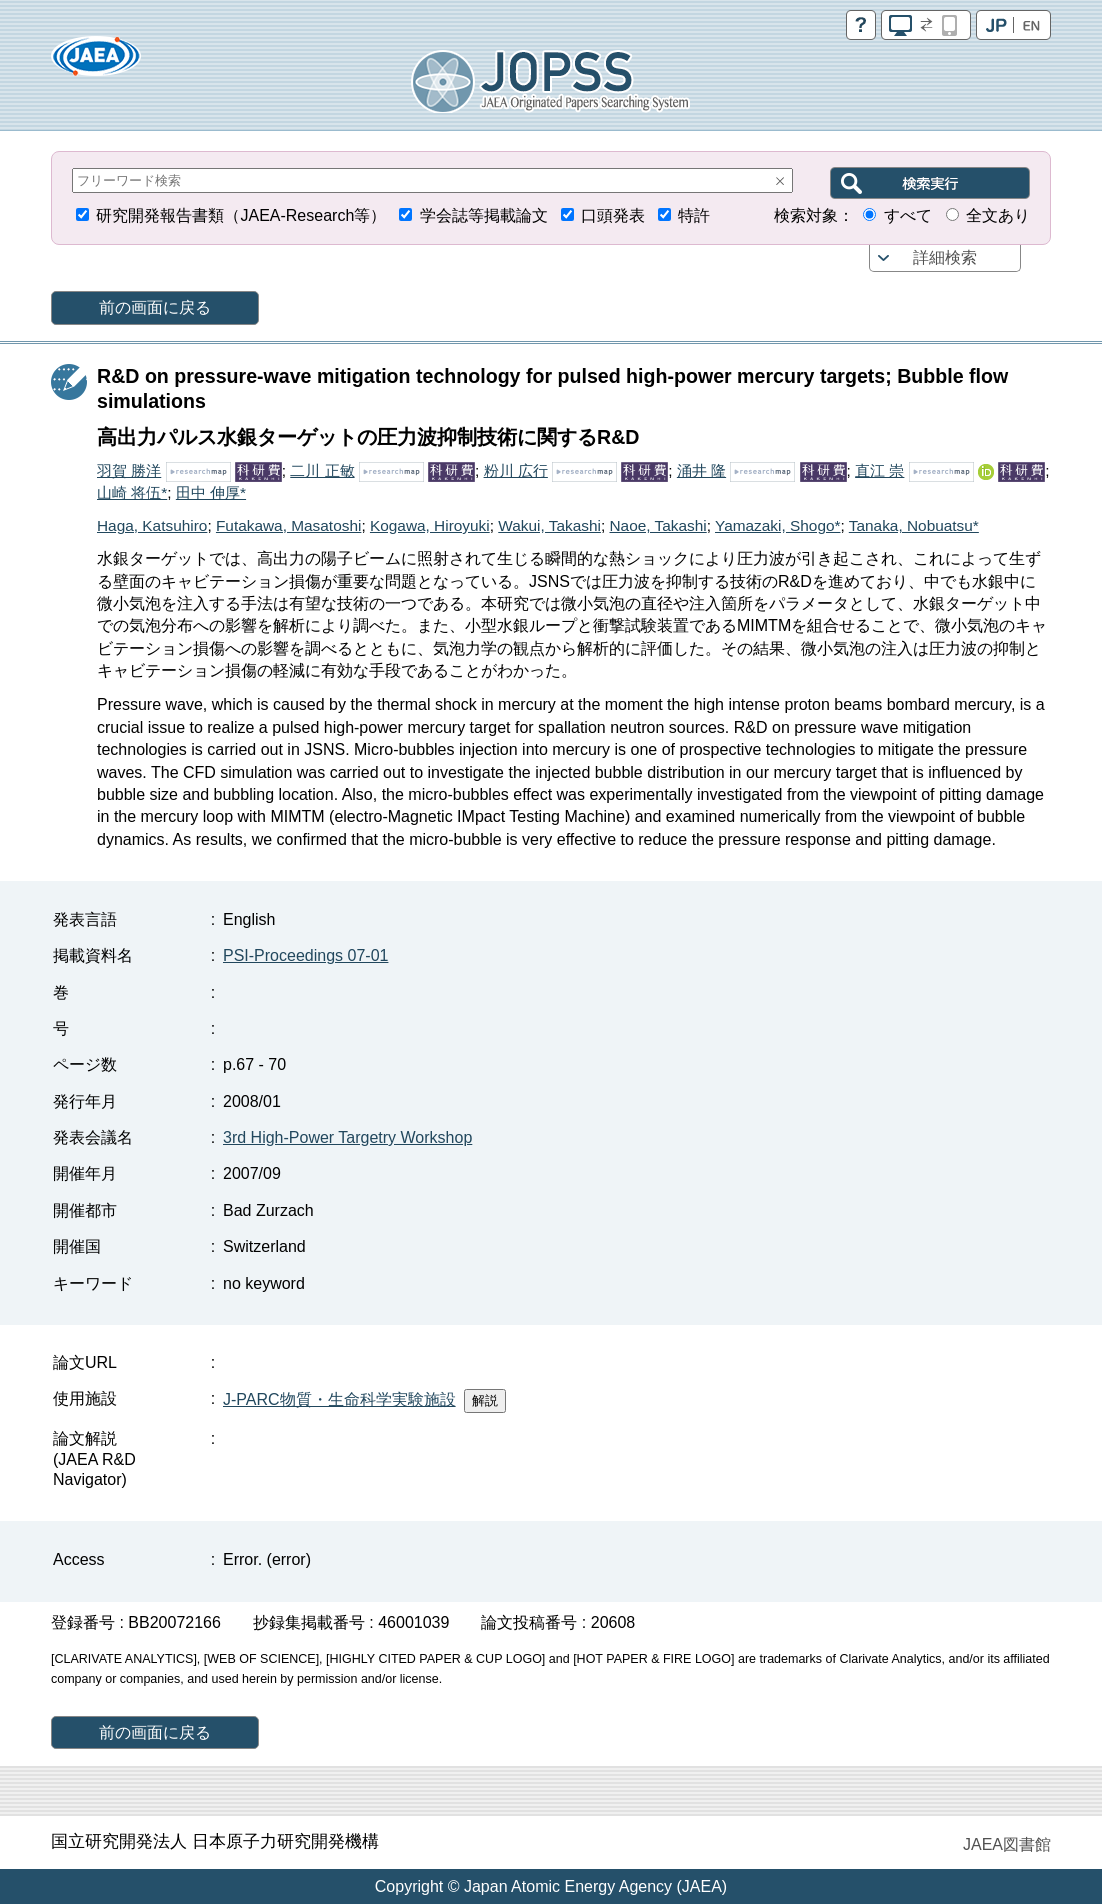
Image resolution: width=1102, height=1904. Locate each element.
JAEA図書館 (1007, 1844)
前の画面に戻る (155, 307)
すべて (908, 215)
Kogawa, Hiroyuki (430, 525)
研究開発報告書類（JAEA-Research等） (241, 215)
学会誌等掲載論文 (484, 215)
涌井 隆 (701, 470)
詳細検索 (945, 257)
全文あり (998, 215)
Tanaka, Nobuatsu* (914, 525)
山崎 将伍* (132, 492)
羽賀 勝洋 (129, 470)
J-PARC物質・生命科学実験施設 (339, 1399)
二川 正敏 (322, 470)
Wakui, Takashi (549, 525)
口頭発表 (613, 215)
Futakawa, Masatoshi (288, 525)
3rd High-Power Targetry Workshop (347, 1137)
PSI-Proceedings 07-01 (305, 955)
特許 (694, 215)
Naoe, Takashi (657, 525)
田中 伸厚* (211, 492)
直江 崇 (879, 470)
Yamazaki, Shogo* (777, 525)
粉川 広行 (516, 470)
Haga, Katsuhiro (152, 525)
